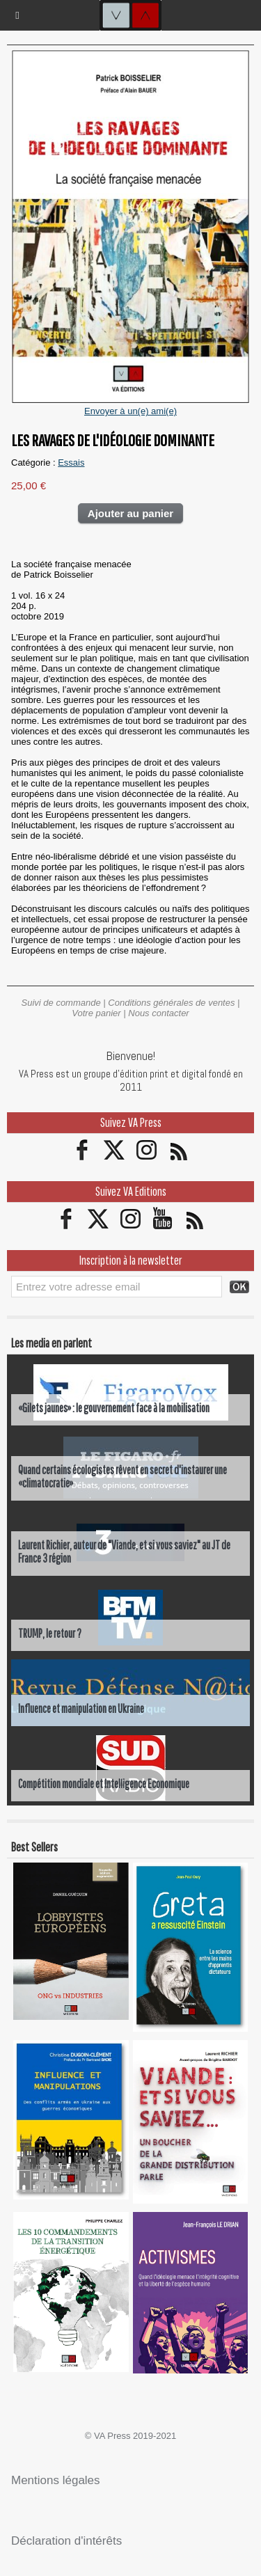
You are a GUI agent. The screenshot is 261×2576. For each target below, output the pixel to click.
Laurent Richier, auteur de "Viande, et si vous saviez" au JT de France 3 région (124, 1551)
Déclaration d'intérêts (66, 2540)
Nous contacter (158, 1013)
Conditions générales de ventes (171, 1002)
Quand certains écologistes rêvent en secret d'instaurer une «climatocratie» (122, 1476)
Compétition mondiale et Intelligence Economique (103, 1783)
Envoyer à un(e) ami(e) (130, 411)
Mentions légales (55, 2480)
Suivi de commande (61, 1002)
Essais (71, 462)
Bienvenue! (130, 1056)
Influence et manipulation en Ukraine (81, 1708)
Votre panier (96, 1013)
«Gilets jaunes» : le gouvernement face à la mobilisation (113, 1407)
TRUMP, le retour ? (49, 1633)
